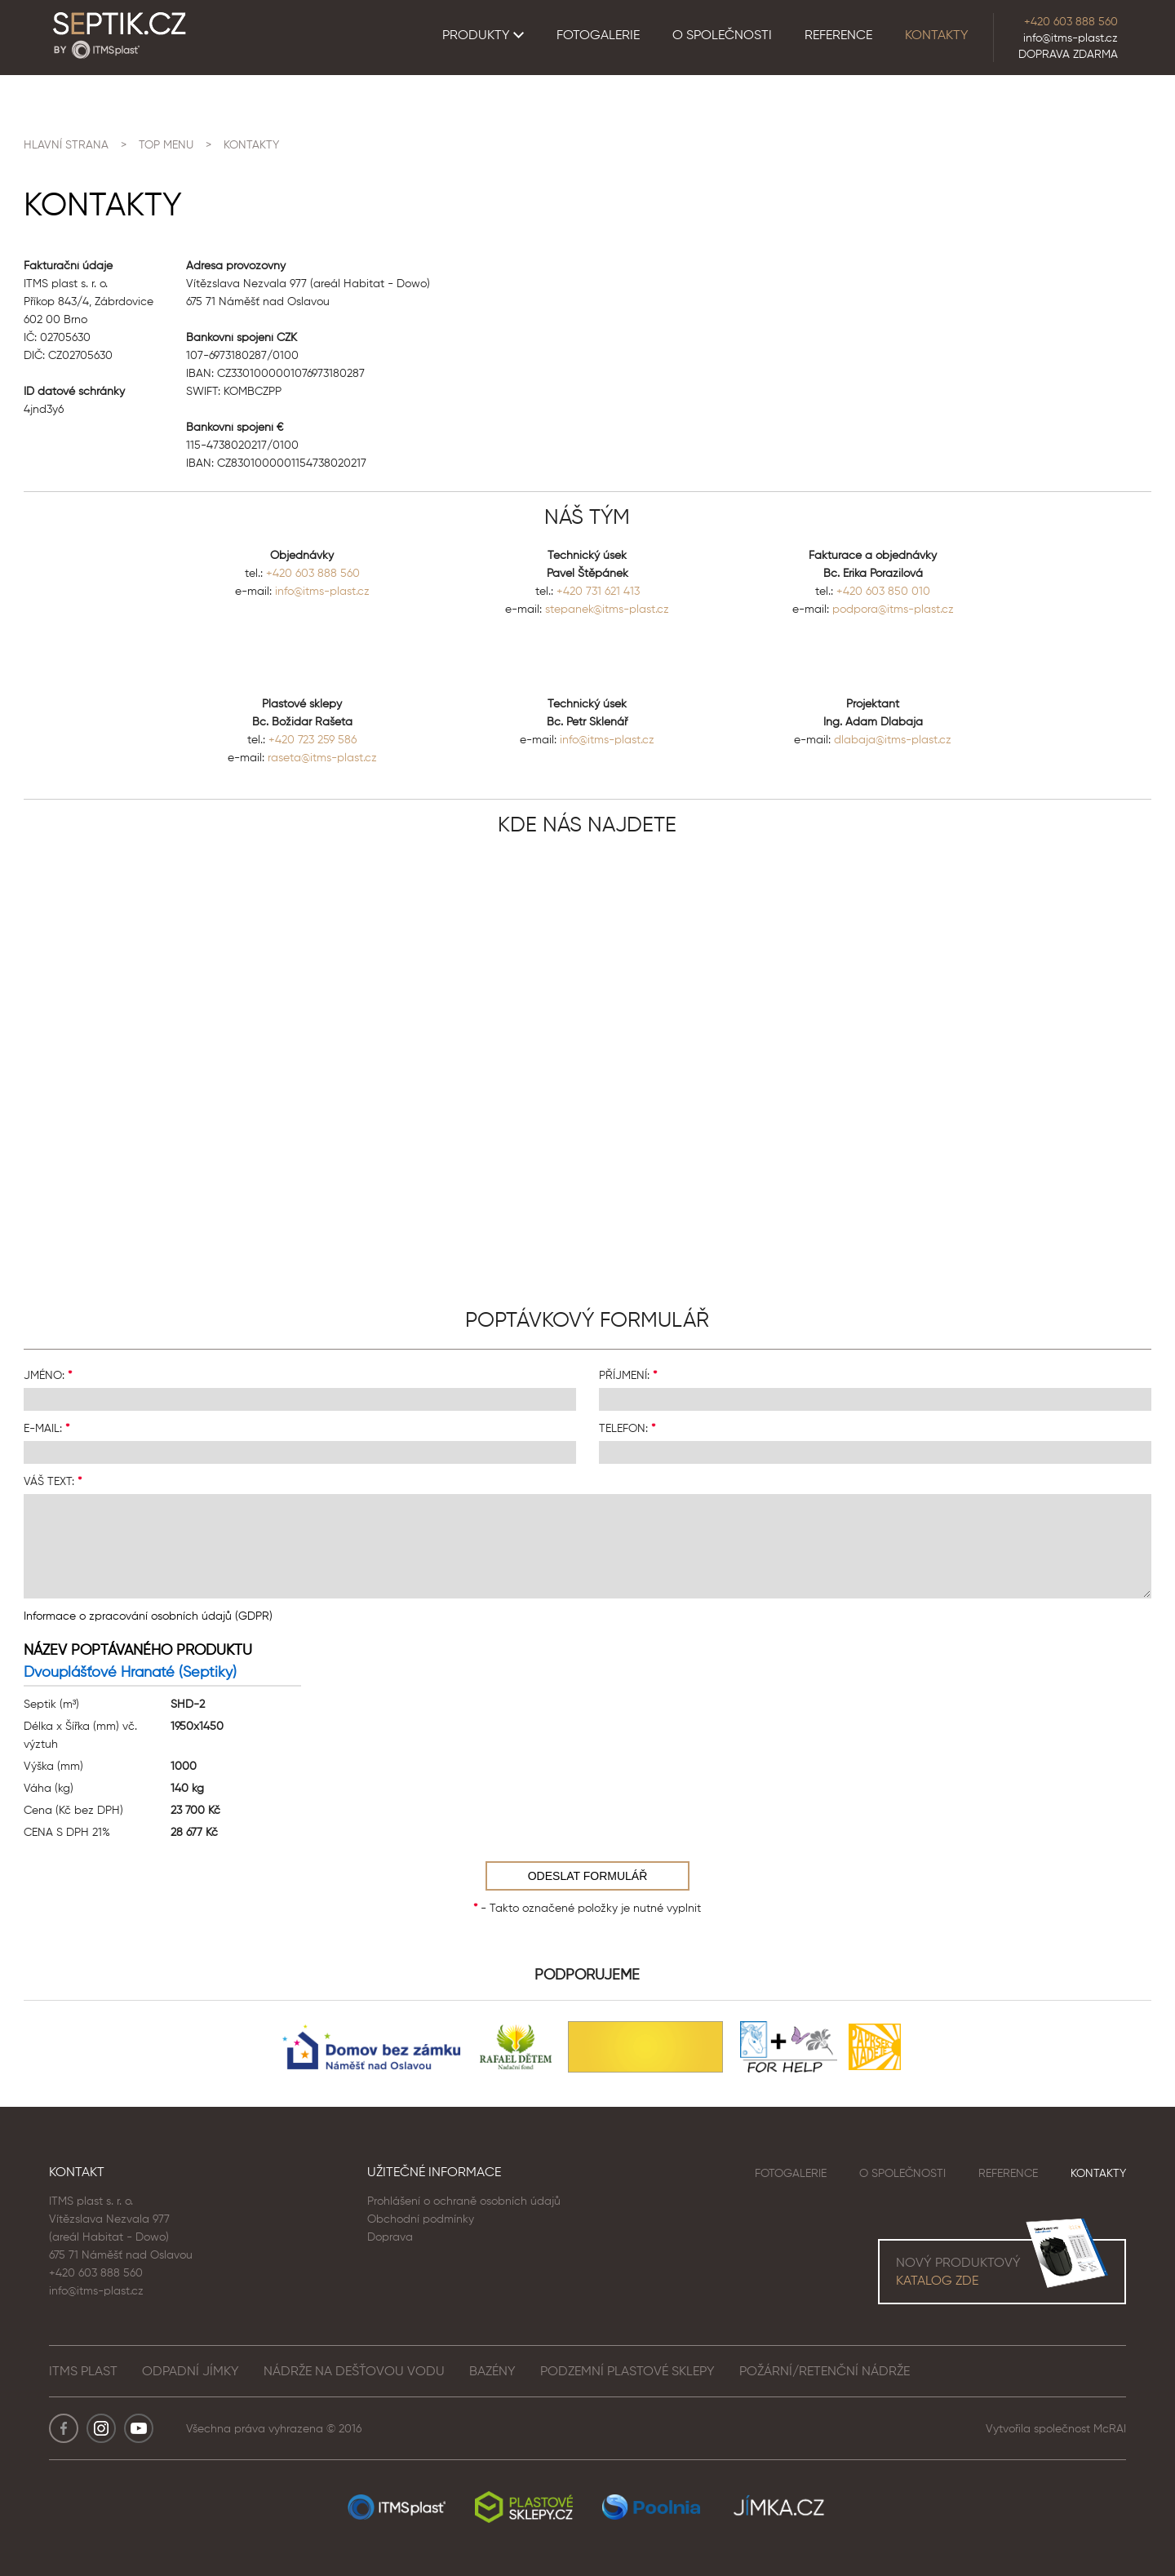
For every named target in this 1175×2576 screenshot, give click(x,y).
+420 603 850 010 (883, 590)
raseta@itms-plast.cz (322, 757)
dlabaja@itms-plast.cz (892, 739)
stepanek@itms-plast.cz (607, 608)
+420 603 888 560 (1071, 21)
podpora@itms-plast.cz (893, 608)
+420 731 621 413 (598, 590)
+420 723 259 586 (312, 739)
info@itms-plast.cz (1070, 37)
